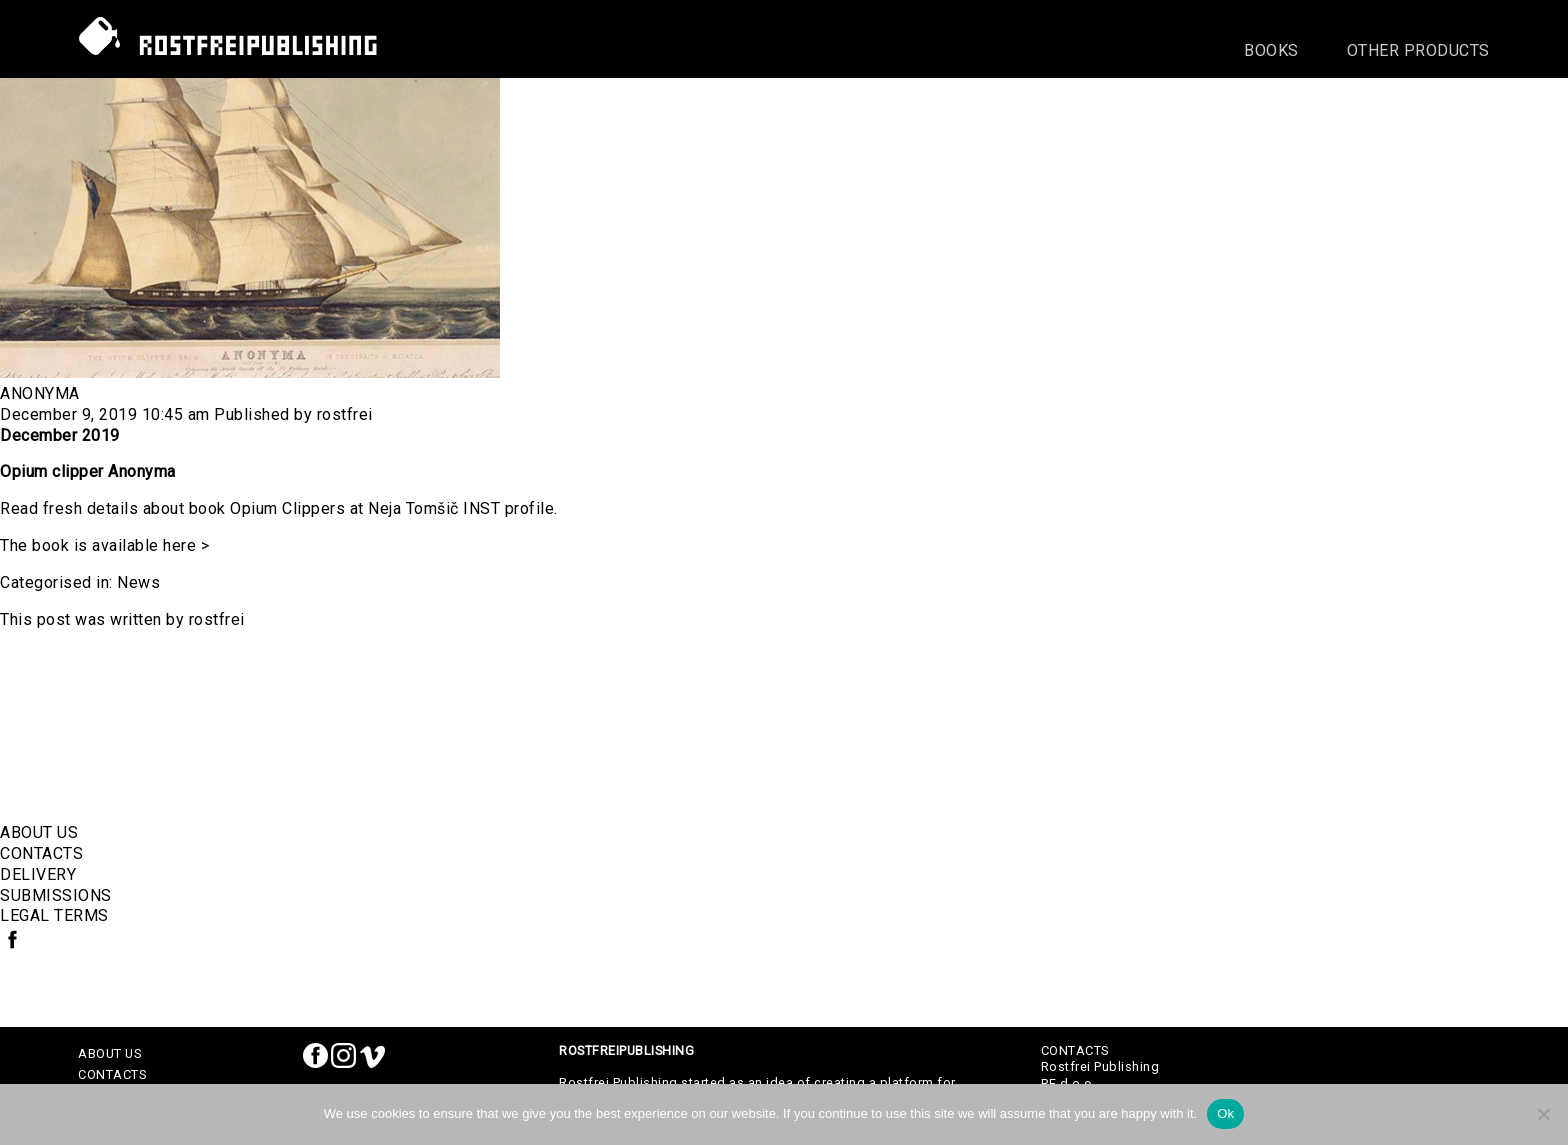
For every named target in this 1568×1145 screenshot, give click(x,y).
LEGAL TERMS (54, 915)
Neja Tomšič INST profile (461, 508)
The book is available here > (104, 545)
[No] (1543, 1114)
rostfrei (345, 414)
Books (1271, 50)
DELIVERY (38, 874)
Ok (1225, 1113)
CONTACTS (41, 853)
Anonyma (40, 393)
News (138, 582)
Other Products (1418, 50)
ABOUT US (39, 832)
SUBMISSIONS (56, 895)
